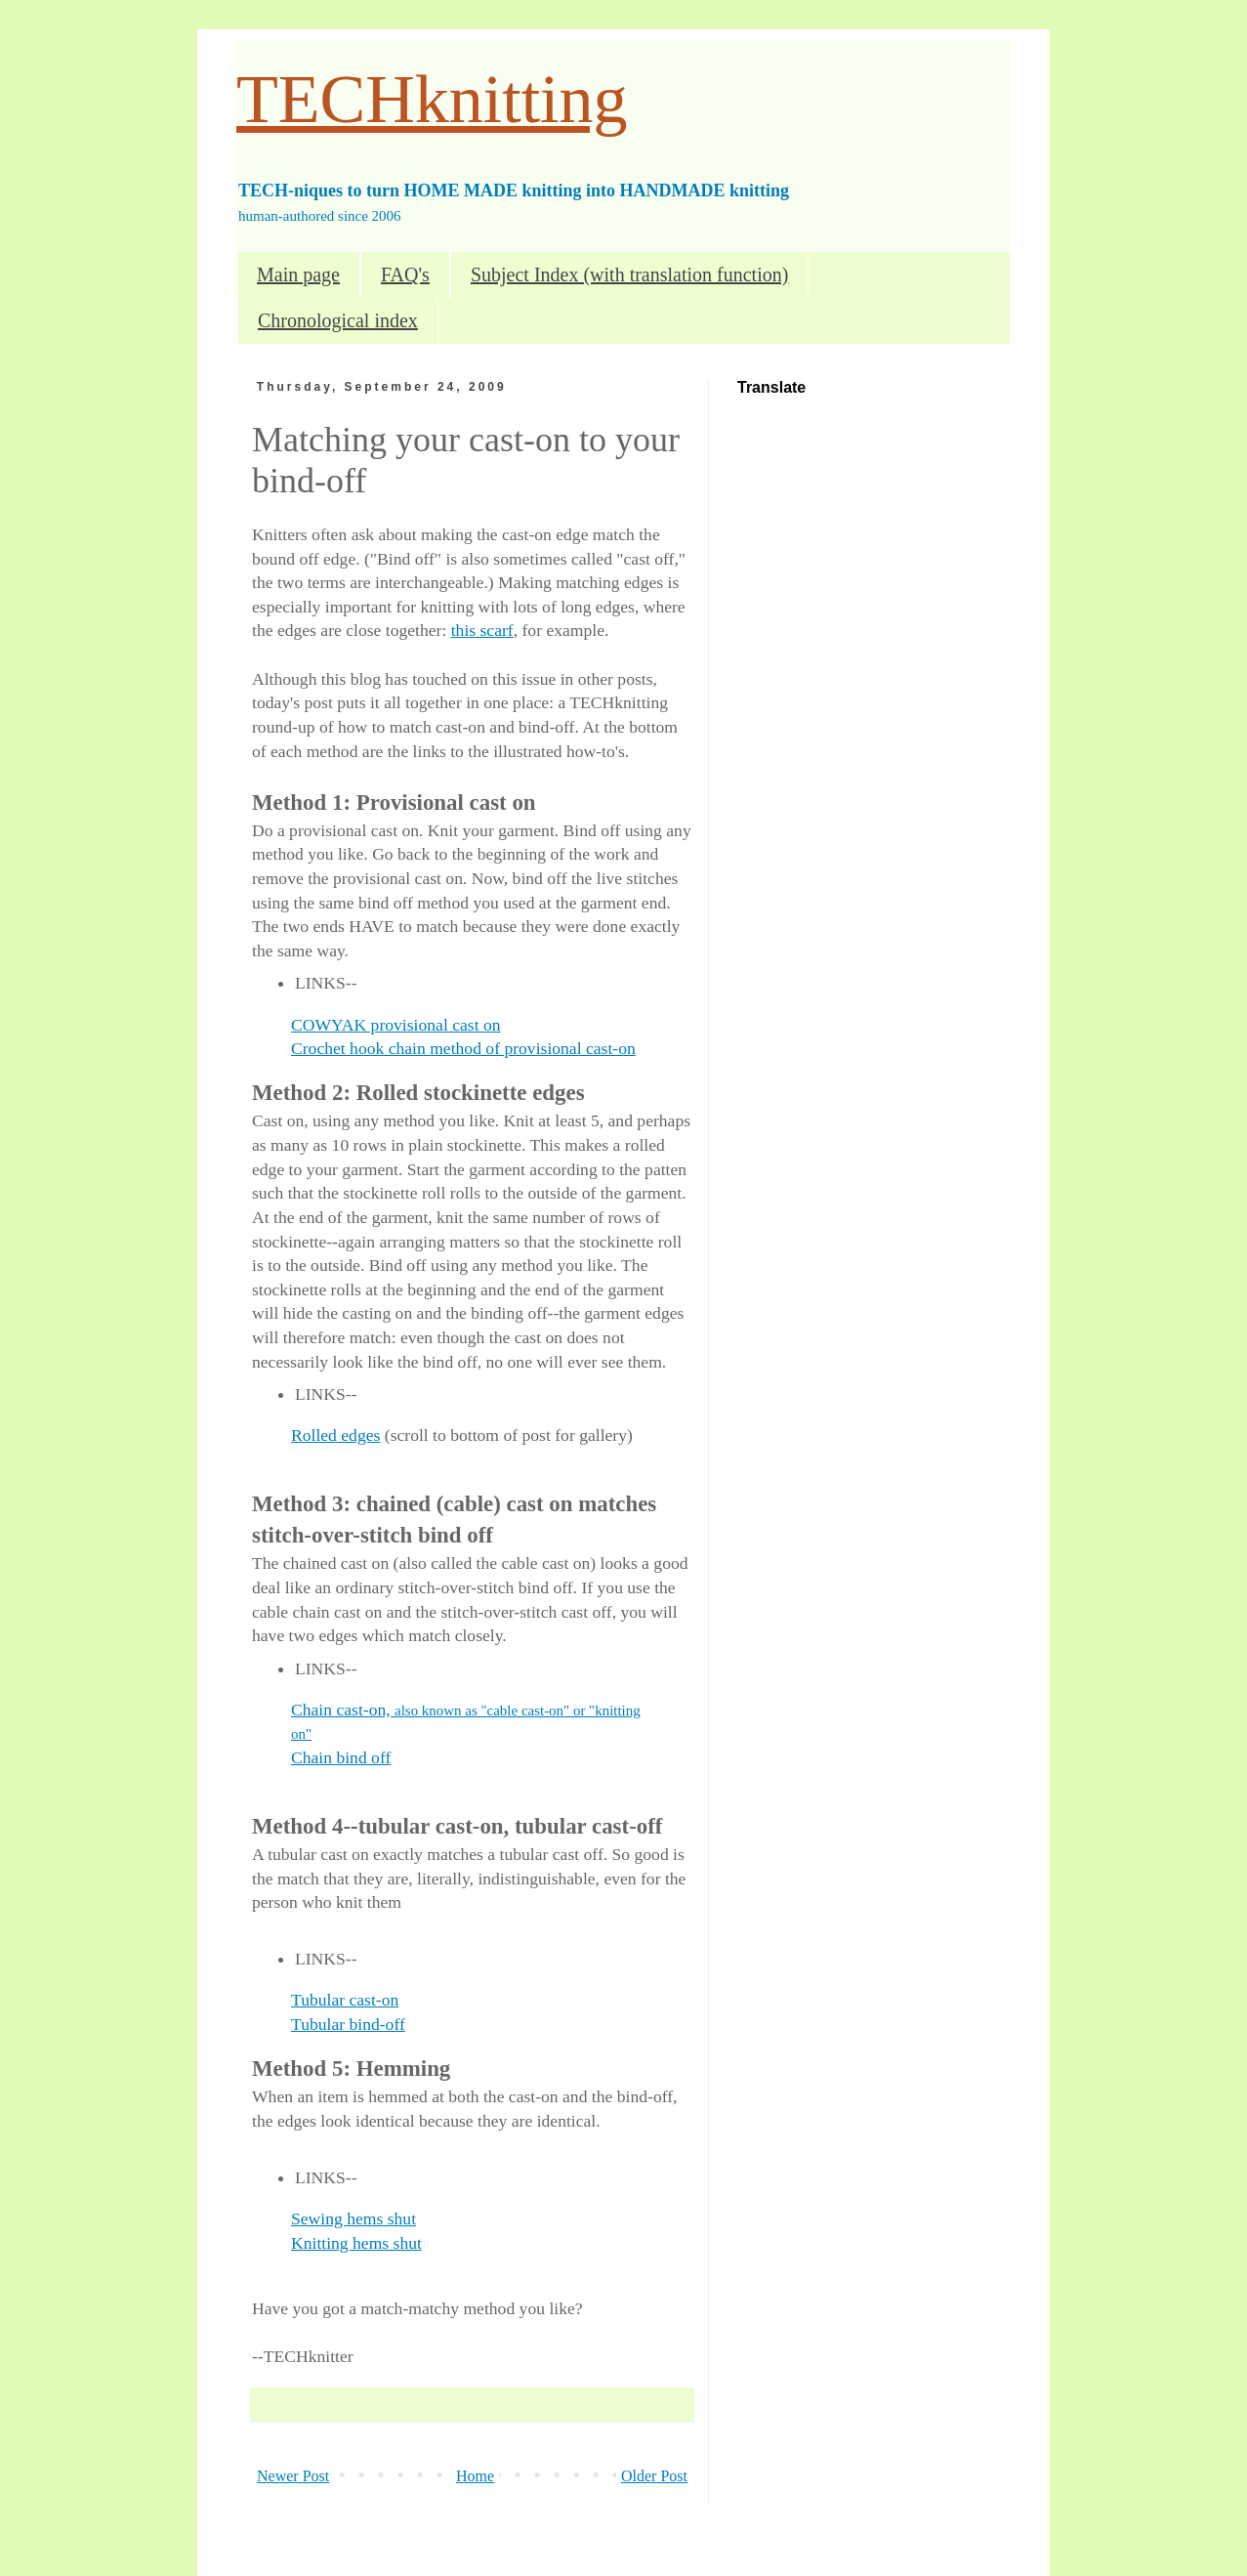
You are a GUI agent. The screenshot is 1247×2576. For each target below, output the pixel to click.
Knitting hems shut (356, 2243)
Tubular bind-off (348, 2024)
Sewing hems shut (353, 2218)
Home (475, 2476)
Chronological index (338, 320)
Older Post (654, 2476)
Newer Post (293, 2476)
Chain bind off (341, 1757)
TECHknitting (432, 99)
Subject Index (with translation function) (629, 274)
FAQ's (405, 274)
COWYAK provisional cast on (396, 1025)
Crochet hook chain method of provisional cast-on (463, 1048)
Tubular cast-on (344, 1999)
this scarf (482, 630)
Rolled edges (335, 1435)
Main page (298, 274)
